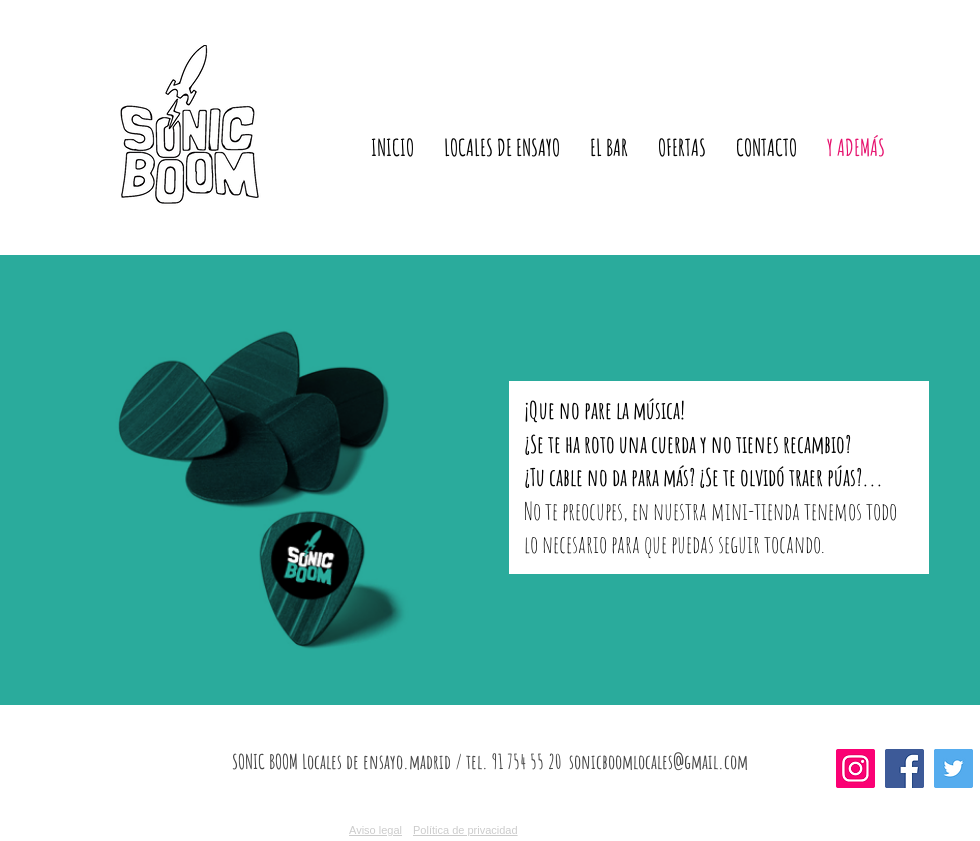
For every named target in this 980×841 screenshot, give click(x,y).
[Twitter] (953, 768)
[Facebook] (904, 768)
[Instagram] (855, 768)
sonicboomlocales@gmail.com (658, 761)
